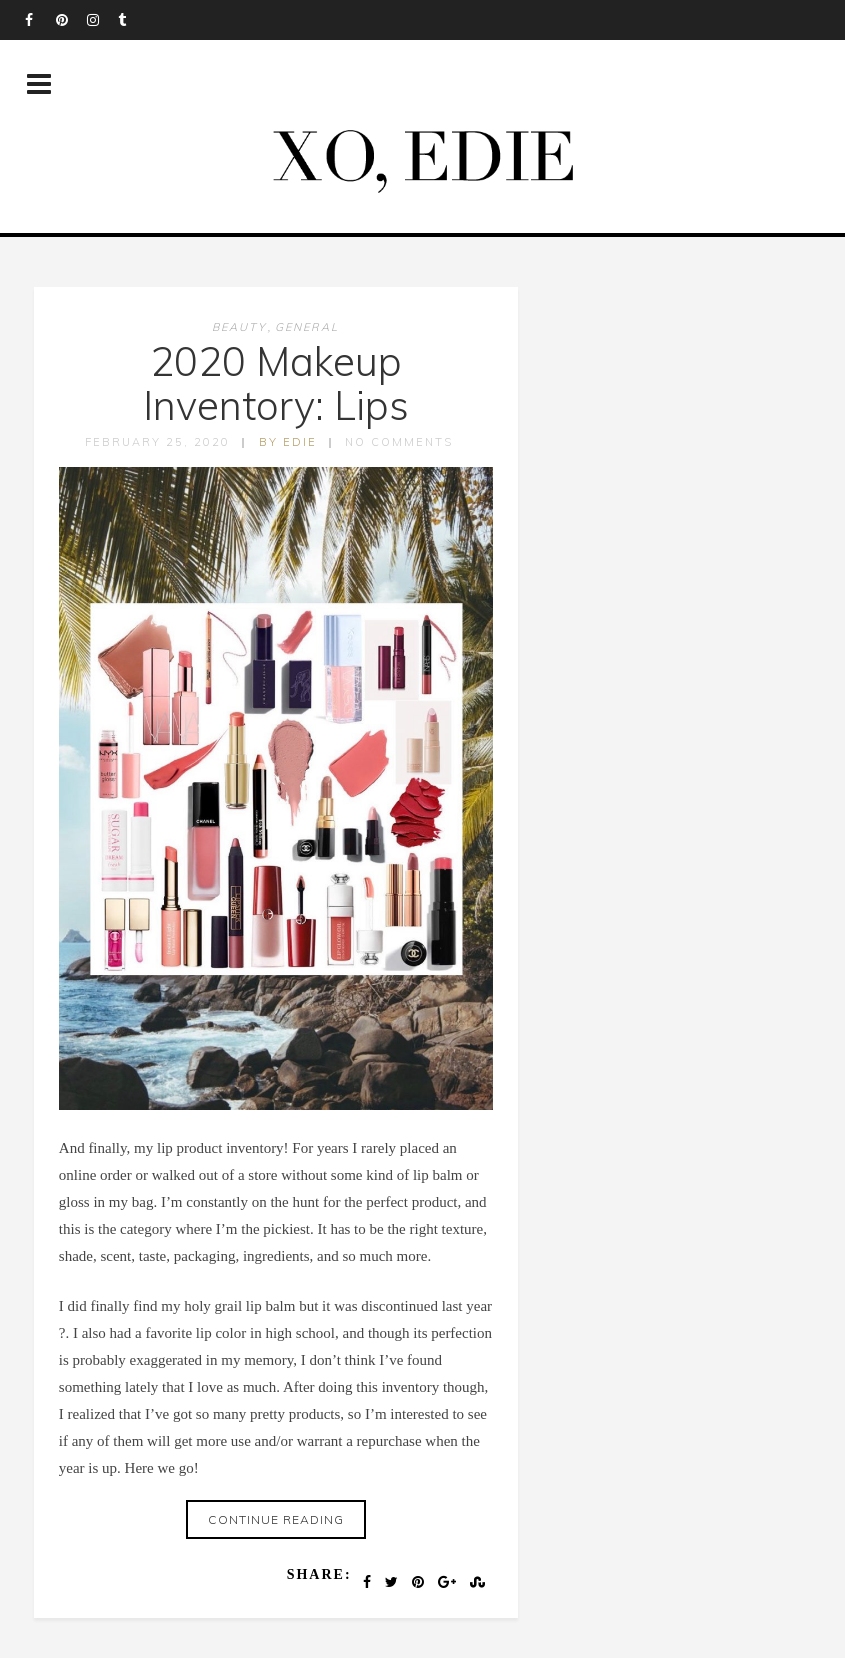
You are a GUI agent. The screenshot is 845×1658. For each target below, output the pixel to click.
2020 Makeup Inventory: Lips (276, 383)
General (307, 327)
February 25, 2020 (157, 442)
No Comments (399, 442)
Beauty (239, 327)
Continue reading (276, 1519)
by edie (288, 442)
